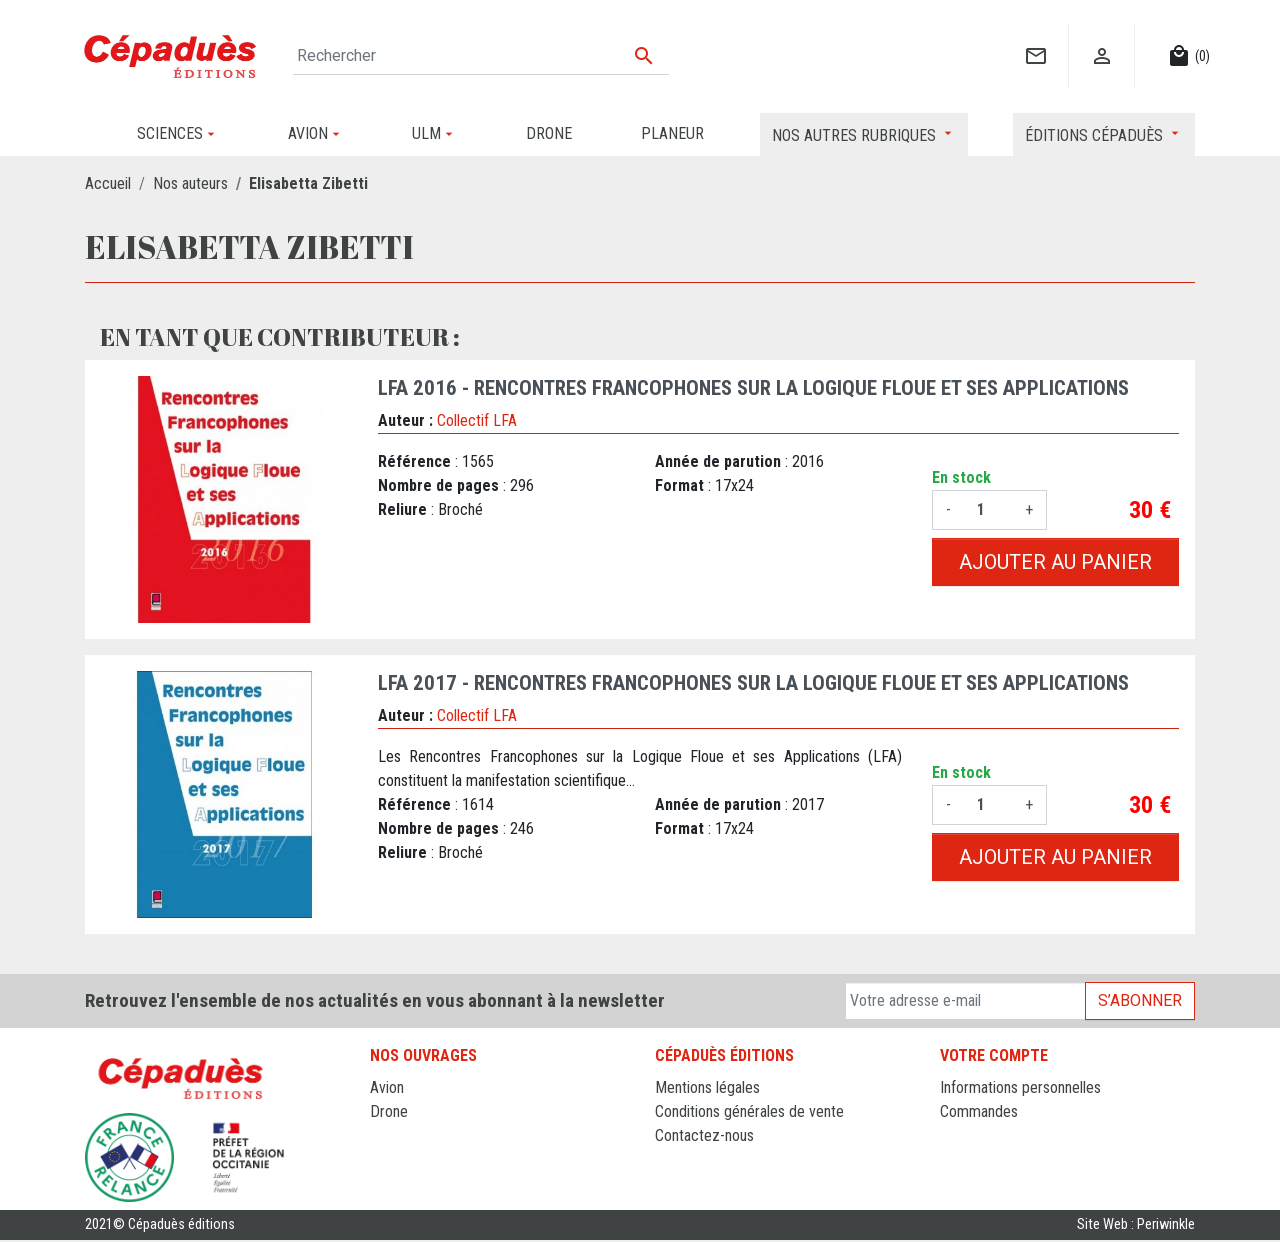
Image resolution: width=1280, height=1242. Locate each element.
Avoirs (959, 1135)
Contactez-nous (704, 1135)
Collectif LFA (477, 420)
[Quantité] (988, 510)
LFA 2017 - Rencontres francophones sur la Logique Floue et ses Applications (753, 683)
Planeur (393, 1135)
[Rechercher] (481, 56)
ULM (384, 1159)
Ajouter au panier (1055, 562)
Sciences (399, 1183)
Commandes (979, 1111)
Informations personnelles (1020, 1087)
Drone (389, 1111)
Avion (387, 1087)
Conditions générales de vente (749, 1111)
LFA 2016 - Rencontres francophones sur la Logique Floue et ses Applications (753, 388)
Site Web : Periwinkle (1136, 1226)
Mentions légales (707, 1087)
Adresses (969, 1159)
